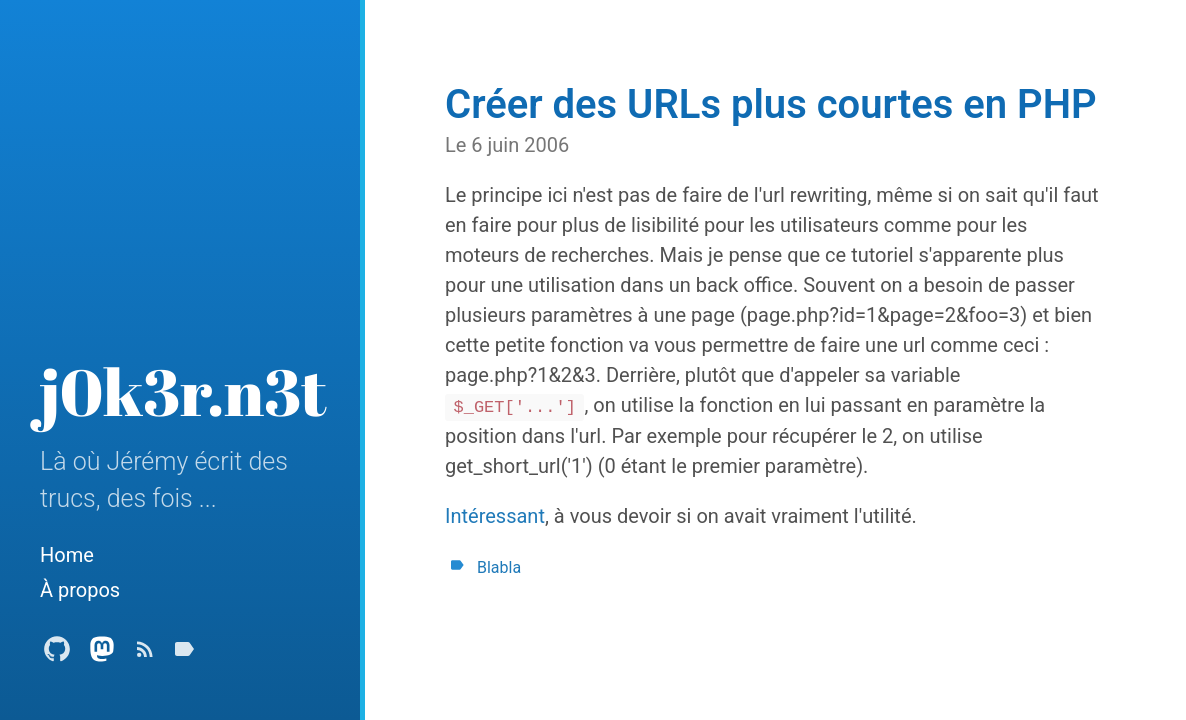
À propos (80, 590)
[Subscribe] (145, 654)
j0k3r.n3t (183, 391)
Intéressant (495, 516)
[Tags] (184, 654)
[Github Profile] (57, 654)
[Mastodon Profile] (102, 654)
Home (67, 555)
